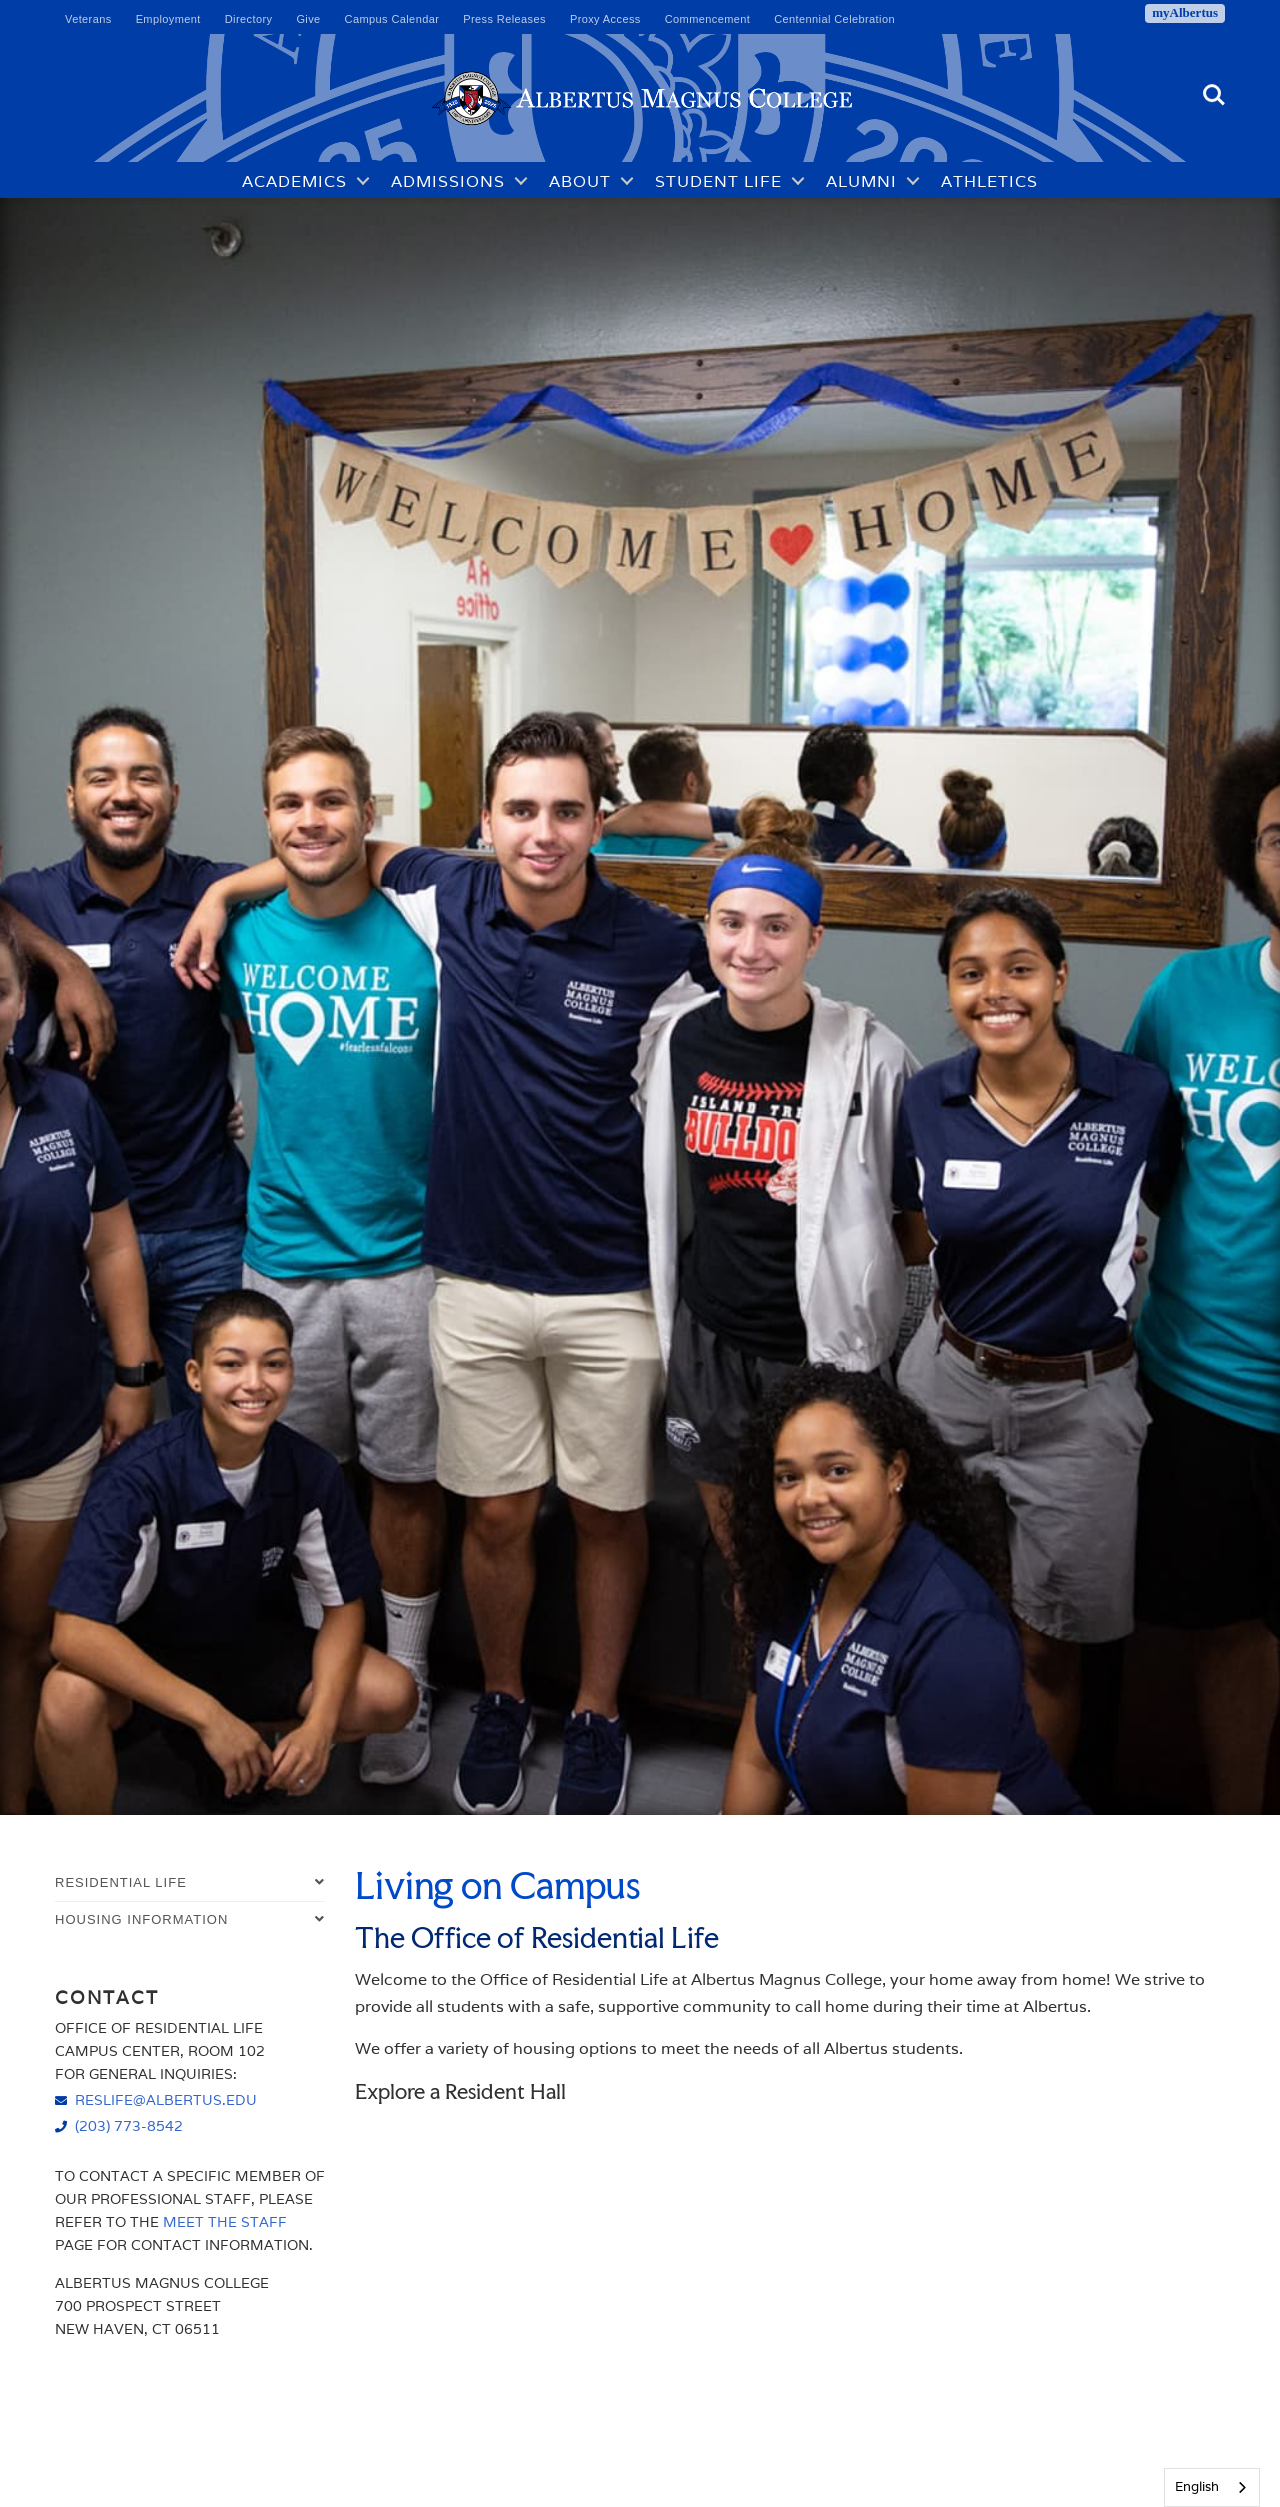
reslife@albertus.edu (166, 2099)
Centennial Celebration (834, 19)
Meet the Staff (225, 2221)
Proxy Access (605, 19)
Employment (168, 19)
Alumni (861, 181)
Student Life (718, 181)
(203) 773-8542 (129, 2125)
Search (1214, 95)
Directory (249, 19)
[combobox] (1212, 2487)
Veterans (88, 19)
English (1197, 2486)
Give (308, 19)
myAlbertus (1185, 12)
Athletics (989, 181)
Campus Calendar (392, 19)
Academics (294, 181)
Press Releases (504, 19)
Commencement (708, 19)
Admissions (448, 181)
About (580, 181)
